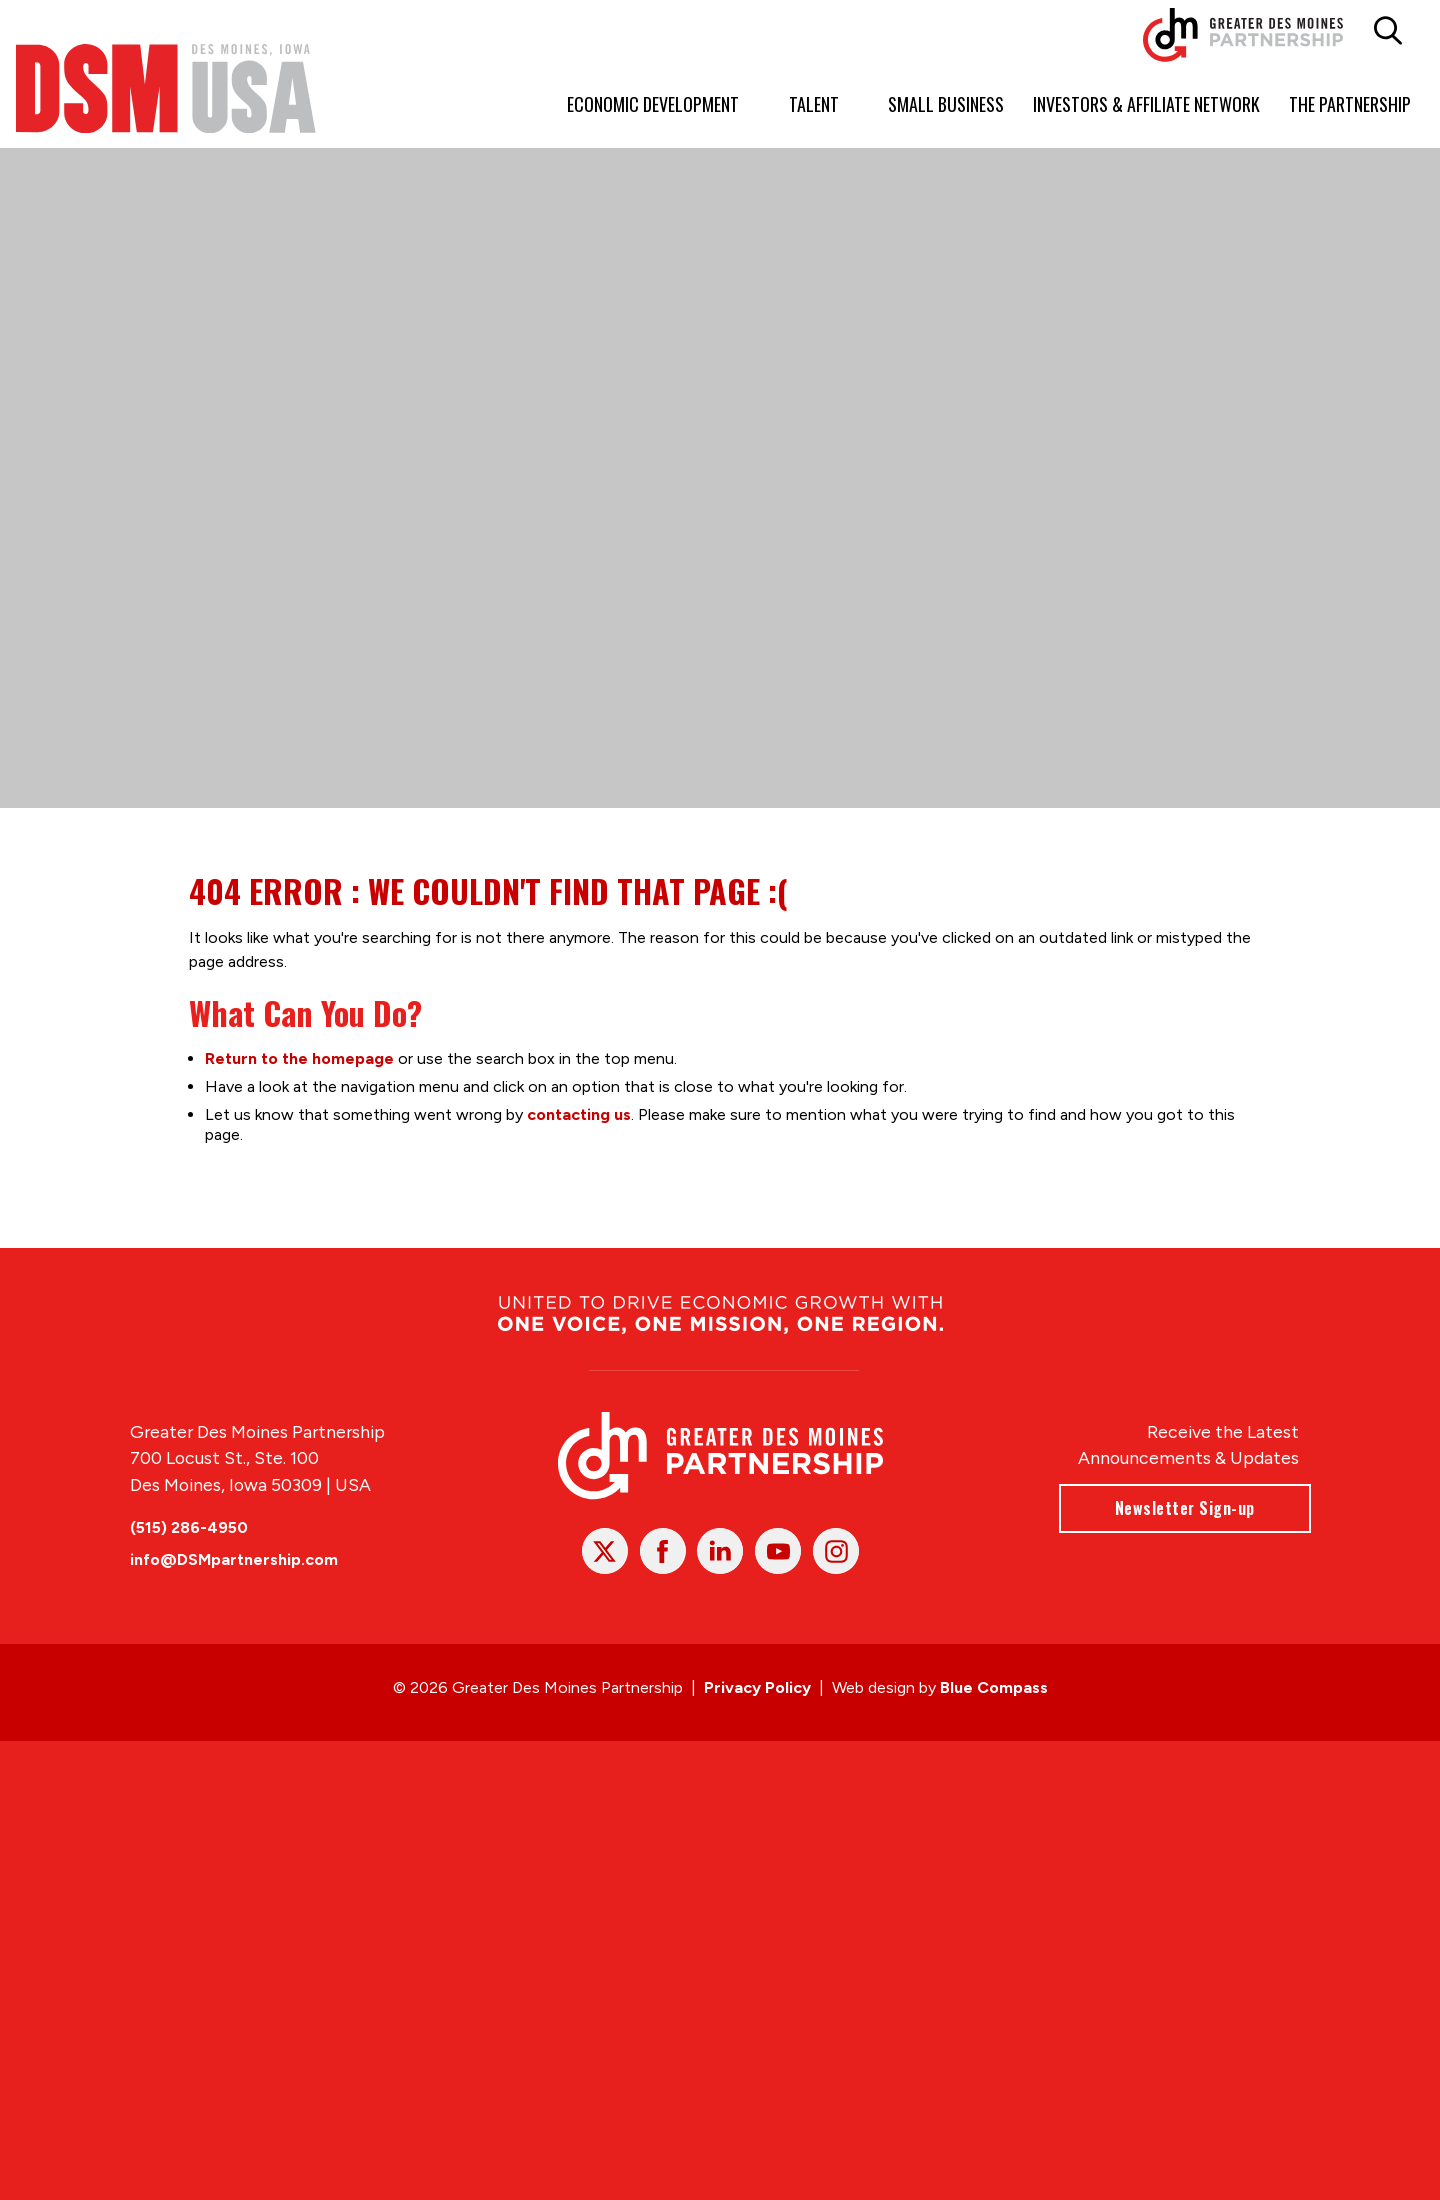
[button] (1388, 31)
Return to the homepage (299, 1057)
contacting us (579, 1113)
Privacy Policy (757, 1687)
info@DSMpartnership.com (234, 1559)
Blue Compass (994, 1687)
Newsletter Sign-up (1184, 1508)
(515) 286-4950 (189, 1527)
